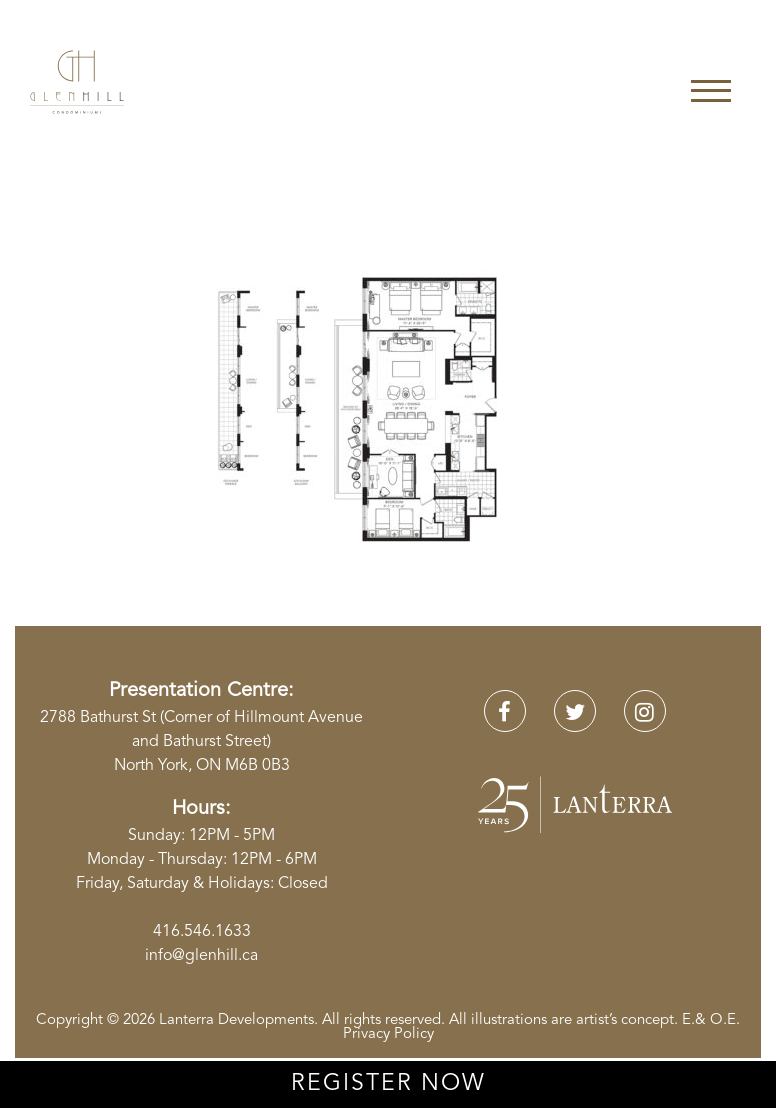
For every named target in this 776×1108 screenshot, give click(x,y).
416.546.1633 (202, 932)
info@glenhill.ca (201, 956)
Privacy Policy (388, 1034)
